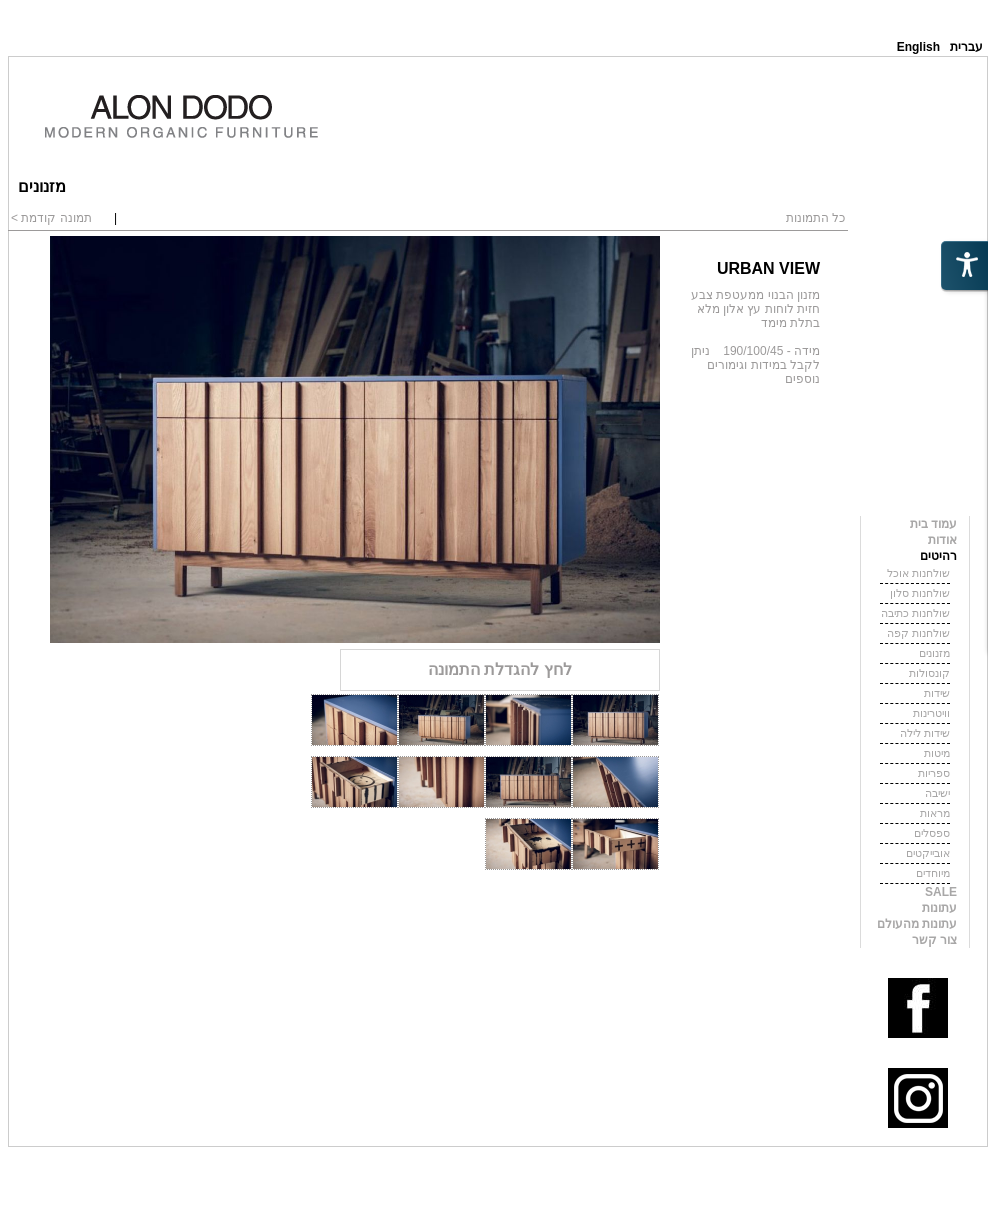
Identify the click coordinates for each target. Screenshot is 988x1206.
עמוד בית (933, 524)
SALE (941, 892)
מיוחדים (933, 873)
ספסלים (932, 833)
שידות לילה (925, 733)
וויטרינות (931, 713)
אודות (942, 540)
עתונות (939, 908)
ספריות (934, 773)
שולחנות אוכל (918, 573)
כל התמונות (815, 218)
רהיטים (938, 556)
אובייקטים (928, 853)
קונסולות (929, 673)
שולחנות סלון (920, 593)
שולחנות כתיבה (915, 613)
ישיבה (937, 793)
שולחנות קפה (918, 633)
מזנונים (934, 653)
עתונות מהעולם (917, 924)
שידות (937, 693)
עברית (966, 47)
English (918, 47)
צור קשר (934, 940)
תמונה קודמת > (51, 218)
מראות (935, 813)
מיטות (937, 753)
